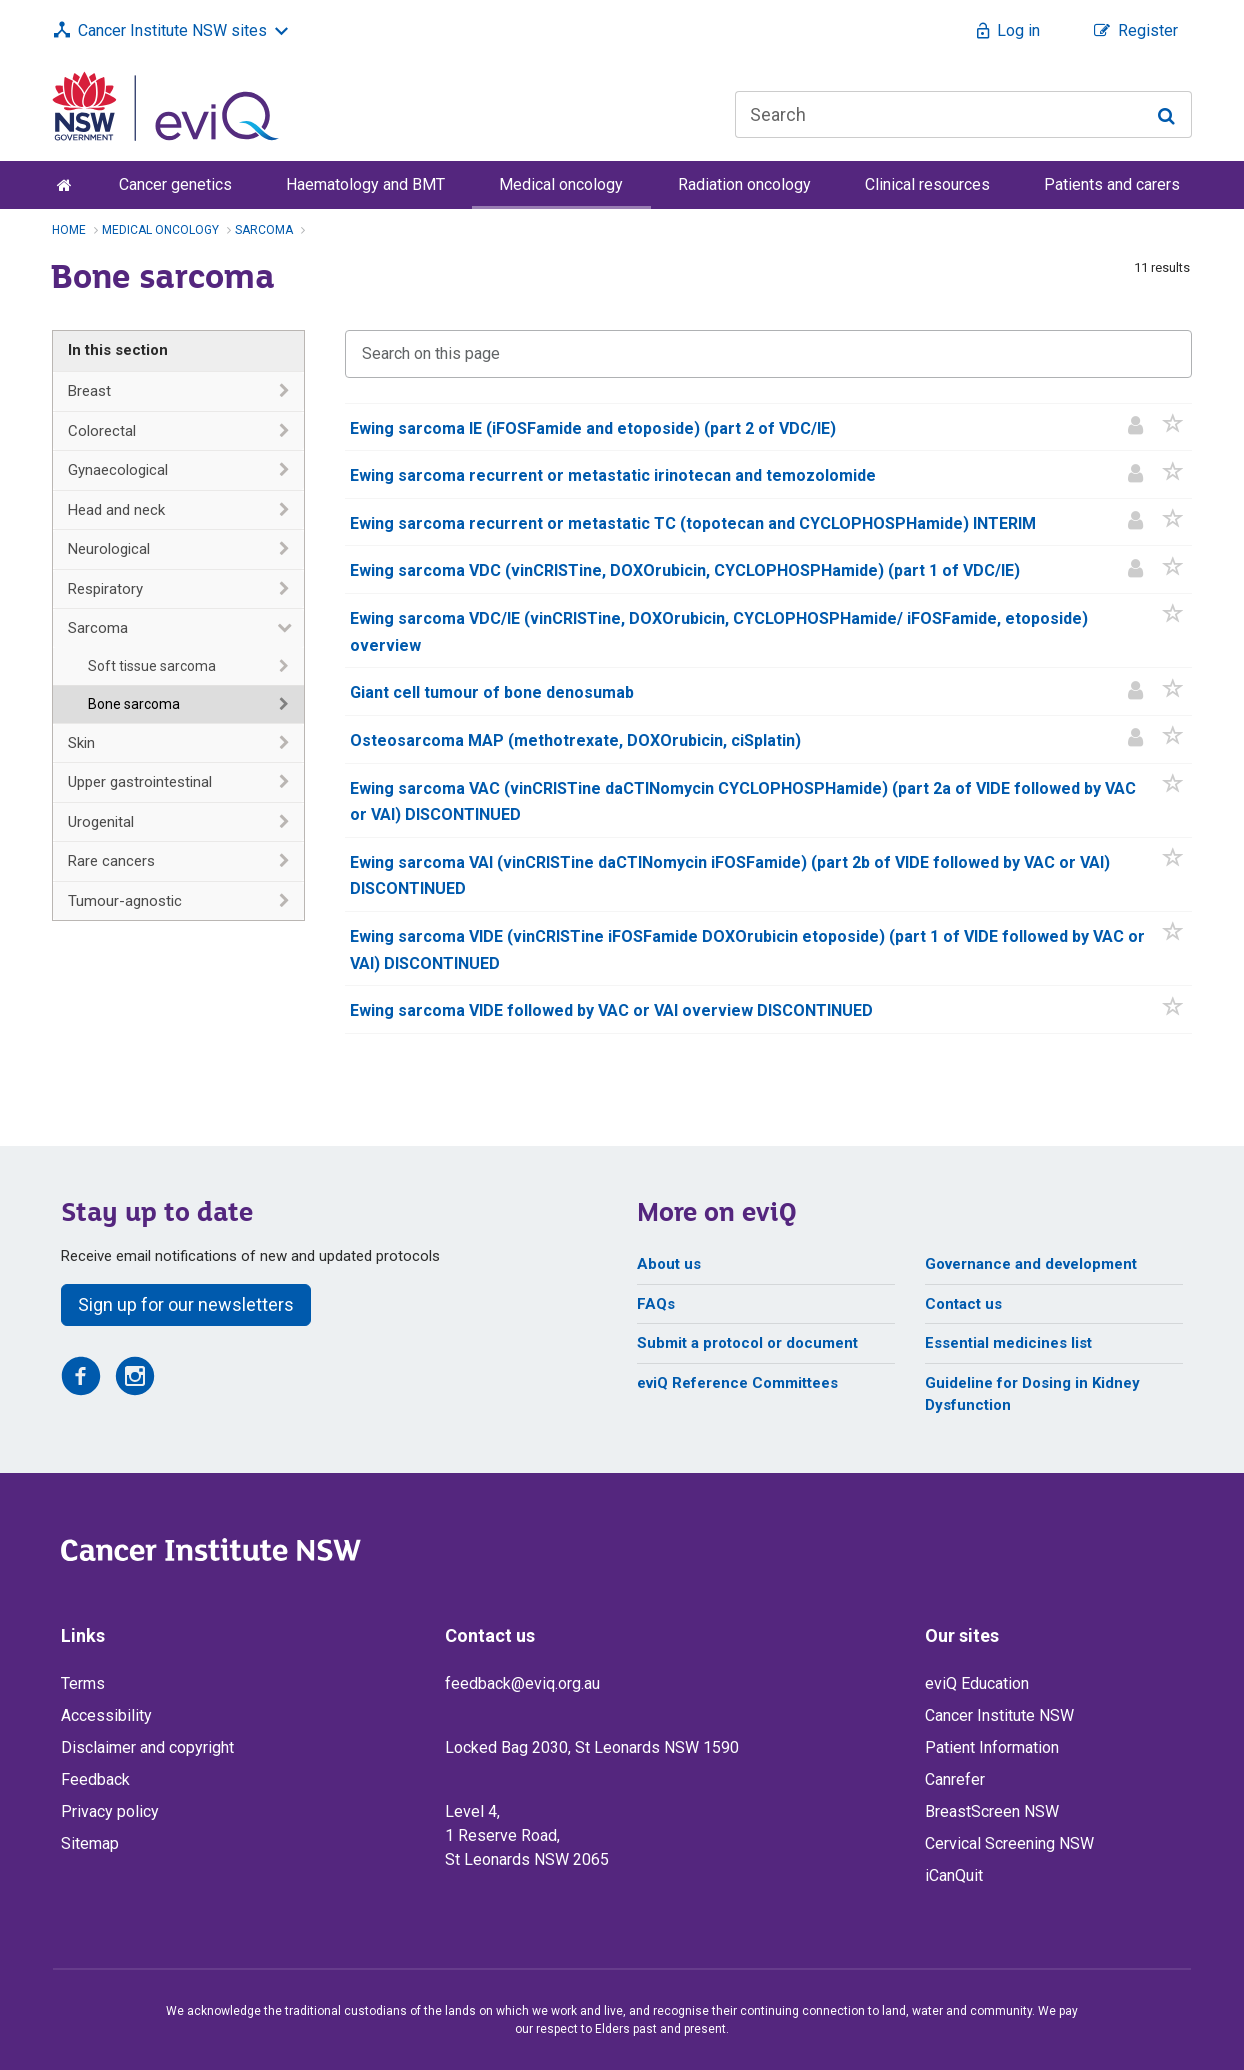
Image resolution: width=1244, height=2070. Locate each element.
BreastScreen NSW (992, 1811)
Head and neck (116, 510)
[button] (1173, 427)
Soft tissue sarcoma (152, 666)
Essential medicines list (1008, 1343)
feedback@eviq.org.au (522, 1683)
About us (669, 1264)
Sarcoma (98, 628)
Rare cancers (111, 861)
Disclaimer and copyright (147, 1747)
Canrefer (955, 1779)
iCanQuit (954, 1875)
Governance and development (1031, 1264)
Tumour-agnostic (125, 901)
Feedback (95, 1779)
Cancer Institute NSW (999, 1715)
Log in (1018, 30)
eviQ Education (977, 1683)
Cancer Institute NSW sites (172, 30)
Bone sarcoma (134, 704)
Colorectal (102, 431)
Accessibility (106, 1715)
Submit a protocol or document (747, 1343)
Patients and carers (1112, 184)
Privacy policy (110, 1811)
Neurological (109, 549)
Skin (81, 743)
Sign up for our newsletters (186, 1304)
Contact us (963, 1304)
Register (1148, 30)
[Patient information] (1135, 427)
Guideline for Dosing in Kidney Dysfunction (1032, 1394)
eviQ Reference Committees (737, 1383)
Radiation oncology (744, 184)
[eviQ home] (165, 105)
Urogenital (101, 822)
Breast (89, 391)
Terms (83, 1683)
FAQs (656, 1304)
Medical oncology (561, 184)
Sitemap (90, 1843)
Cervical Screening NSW (1009, 1843)
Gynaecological (118, 470)
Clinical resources (927, 184)
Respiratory (105, 589)
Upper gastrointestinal (140, 782)
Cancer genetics (175, 184)
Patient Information (992, 1747)
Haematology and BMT (365, 184)
